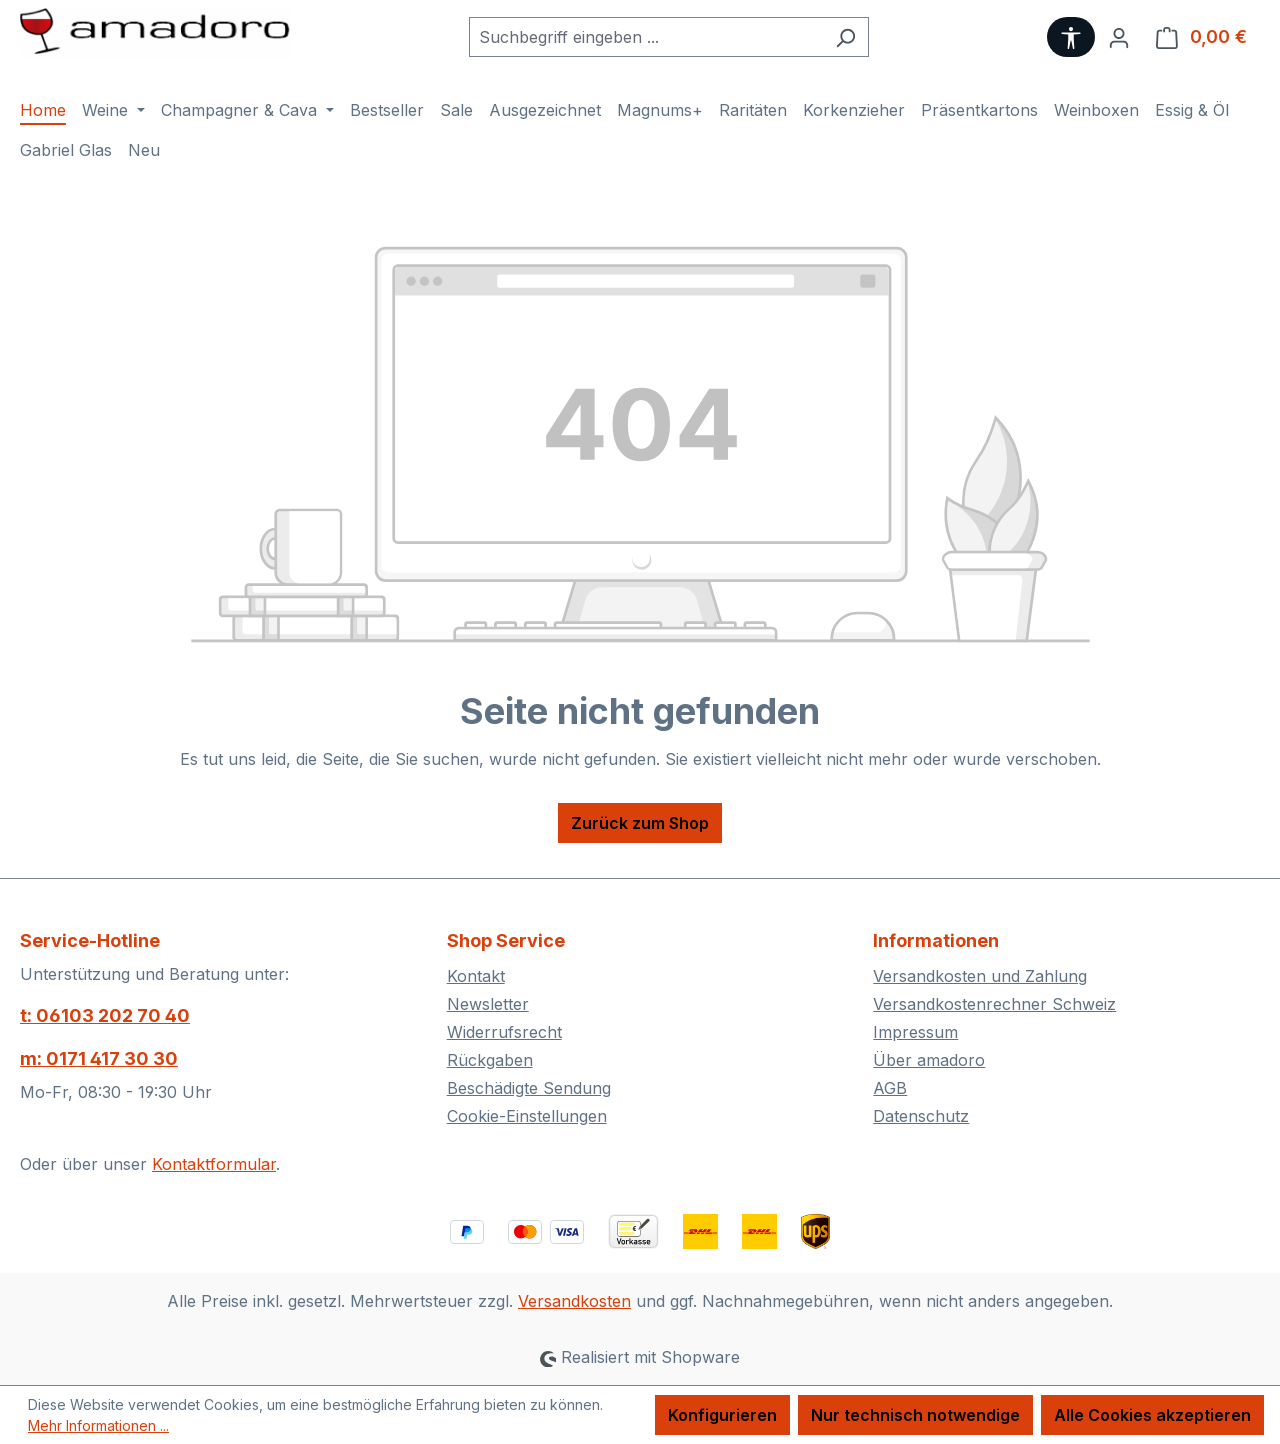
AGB (890, 1088)
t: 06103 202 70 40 (105, 1015)
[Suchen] (845, 37)
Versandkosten (574, 1301)
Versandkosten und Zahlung (980, 976)
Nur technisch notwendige (915, 1415)
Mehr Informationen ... (98, 1425)
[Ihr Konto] (1119, 37)
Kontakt (476, 976)
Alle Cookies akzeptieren (1152, 1415)
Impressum (915, 1032)
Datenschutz (921, 1116)
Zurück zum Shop (640, 823)
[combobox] (646, 37)
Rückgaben (490, 1060)
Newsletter (488, 1004)
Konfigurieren (722, 1415)
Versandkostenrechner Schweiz (994, 1004)
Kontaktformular (214, 1164)
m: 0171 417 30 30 (99, 1058)
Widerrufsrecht (504, 1032)
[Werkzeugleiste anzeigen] (1071, 37)
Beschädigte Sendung (529, 1088)
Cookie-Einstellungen (527, 1116)
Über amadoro (929, 1060)
